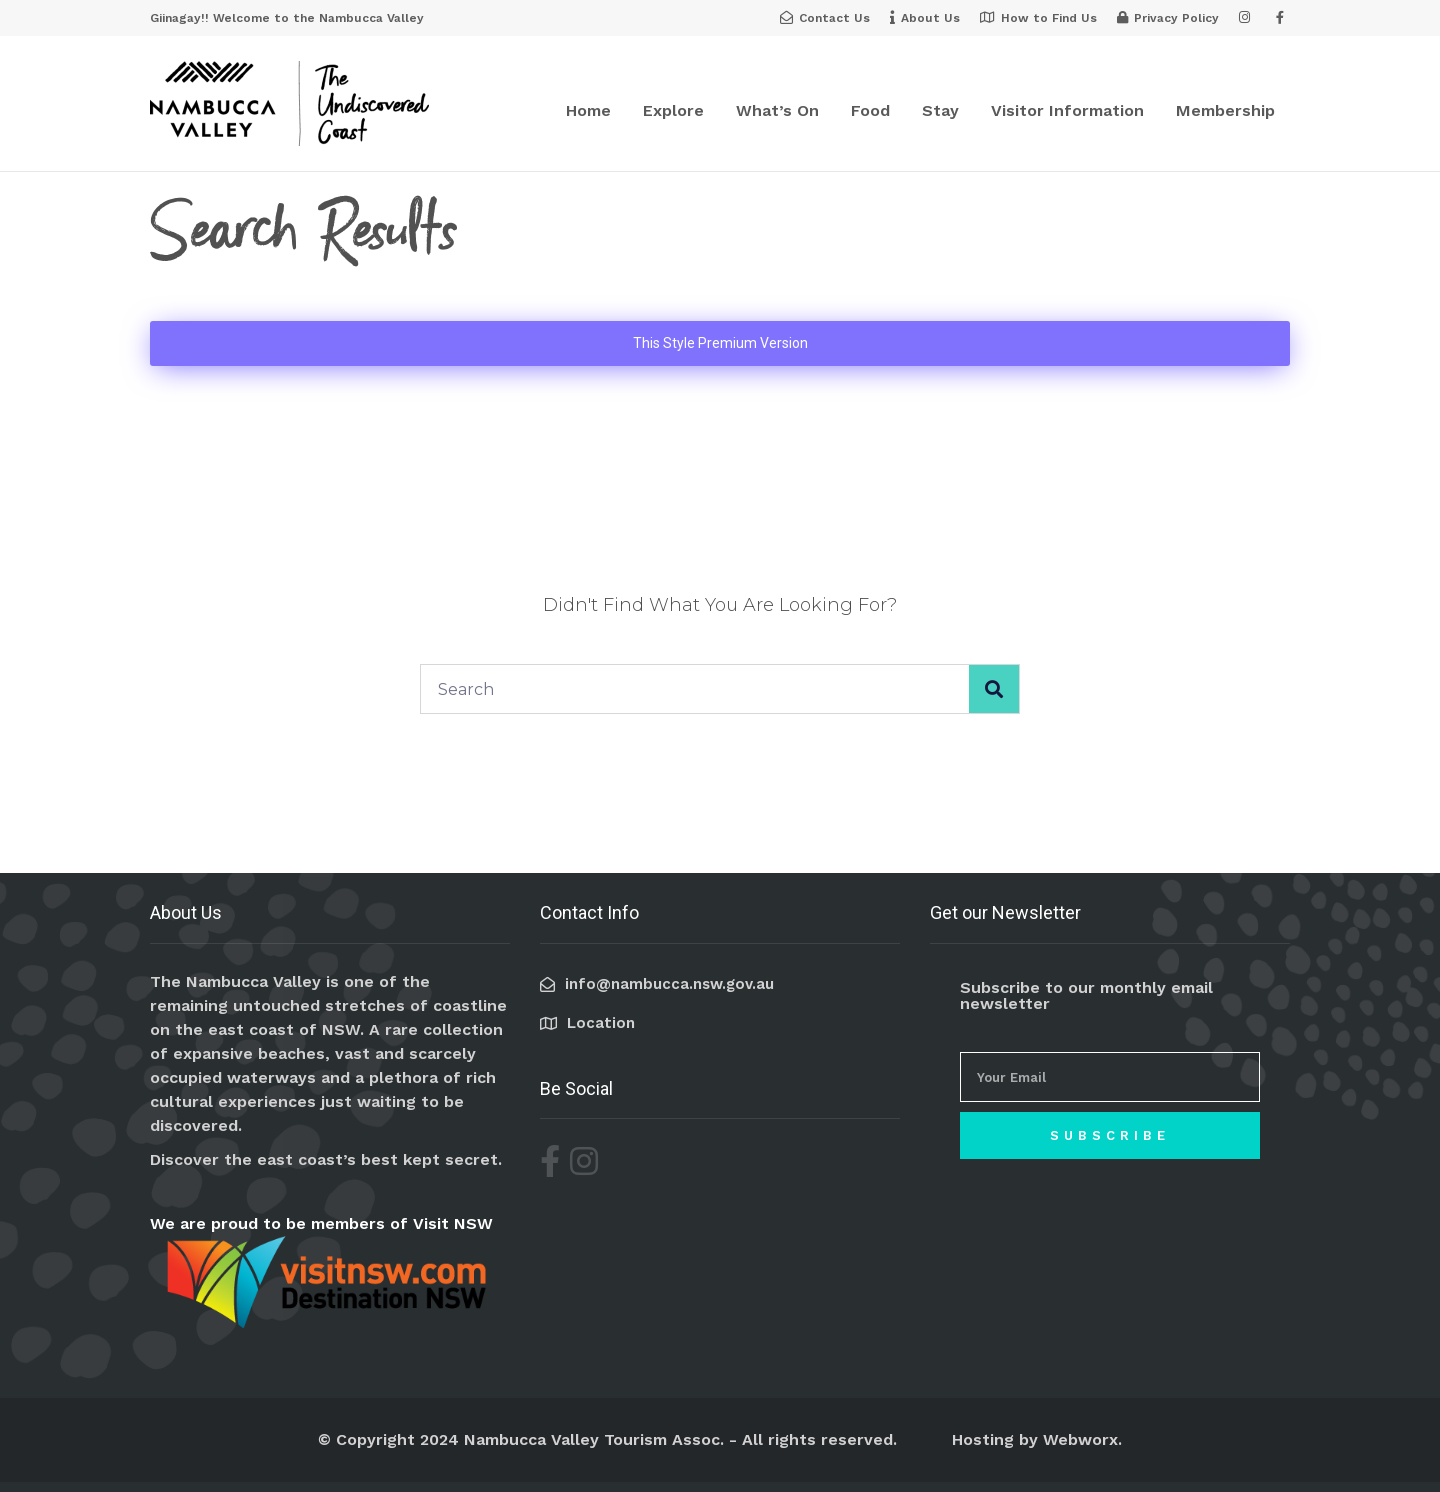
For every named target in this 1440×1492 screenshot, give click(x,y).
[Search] (994, 689)
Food (870, 110)
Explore (673, 110)
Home (588, 110)
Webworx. (1082, 1439)
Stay (940, 110)
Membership (1225, 110)
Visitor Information (1067, 110)
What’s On (777, 110)
